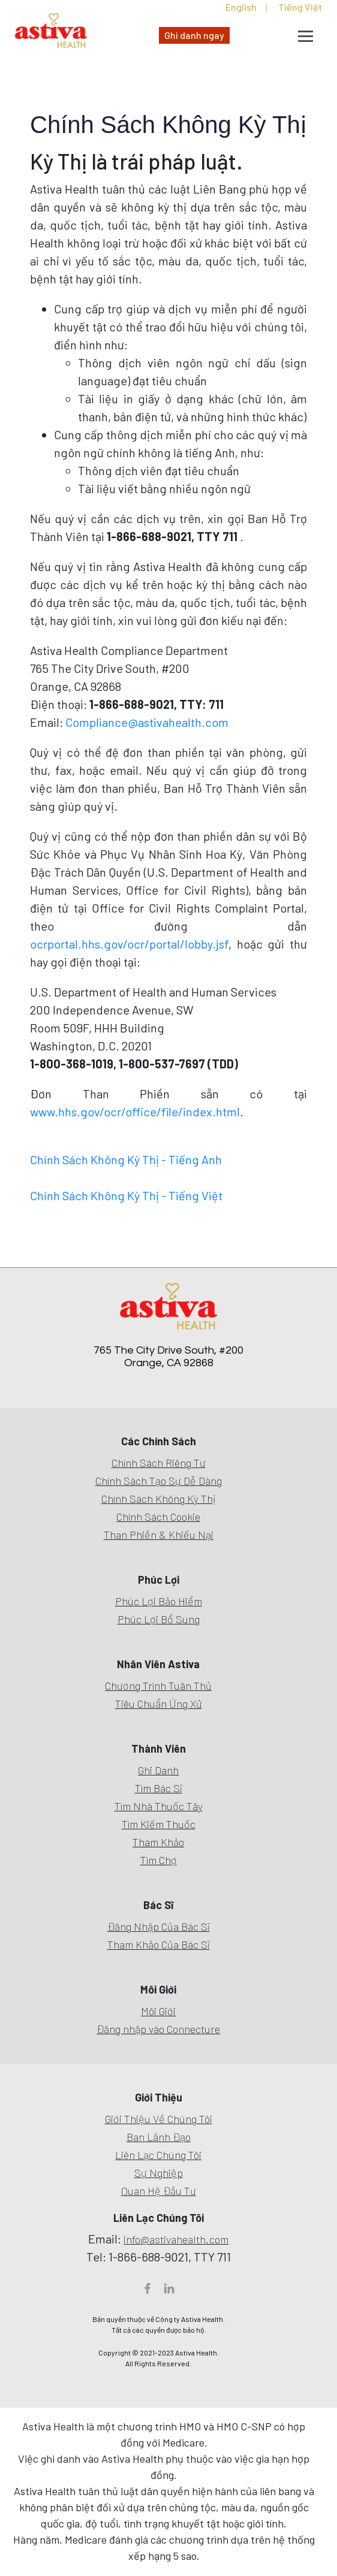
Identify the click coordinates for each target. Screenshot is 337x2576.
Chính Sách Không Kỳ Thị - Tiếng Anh (126, 1159)
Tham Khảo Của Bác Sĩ (158, 1944)
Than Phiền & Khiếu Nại (158, 1534)
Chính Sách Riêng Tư (159, 1462)
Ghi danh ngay (194, 35)
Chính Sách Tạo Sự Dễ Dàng (158, 1480)
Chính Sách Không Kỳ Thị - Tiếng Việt (126, 1195)
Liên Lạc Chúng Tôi (158, 2154)
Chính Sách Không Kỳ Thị (158, 1498)
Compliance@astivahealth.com (146, 722)
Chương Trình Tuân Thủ (158, 1685)
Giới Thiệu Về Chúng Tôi (158, 2118)
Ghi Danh (158, 1770)
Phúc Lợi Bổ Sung (159, 1619)
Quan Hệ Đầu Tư (158, 2190)
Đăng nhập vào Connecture (158, 2029)
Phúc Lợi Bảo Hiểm (158, 1601)
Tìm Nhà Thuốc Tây (159, 1806)
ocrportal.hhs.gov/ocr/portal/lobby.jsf (129, 944)
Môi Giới (158, 2011)
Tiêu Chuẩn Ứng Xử (158, 1703)
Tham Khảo (158, 1842)
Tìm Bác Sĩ (158, 1788)
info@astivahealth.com (176, 2239)
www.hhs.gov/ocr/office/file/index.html (135, 1111)
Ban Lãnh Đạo (159, 2136)
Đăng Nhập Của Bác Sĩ (158, 1926)
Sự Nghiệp (158, 2172)
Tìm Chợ (158, 1860)
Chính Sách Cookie (158, 1516)
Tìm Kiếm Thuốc (158, 1824)
